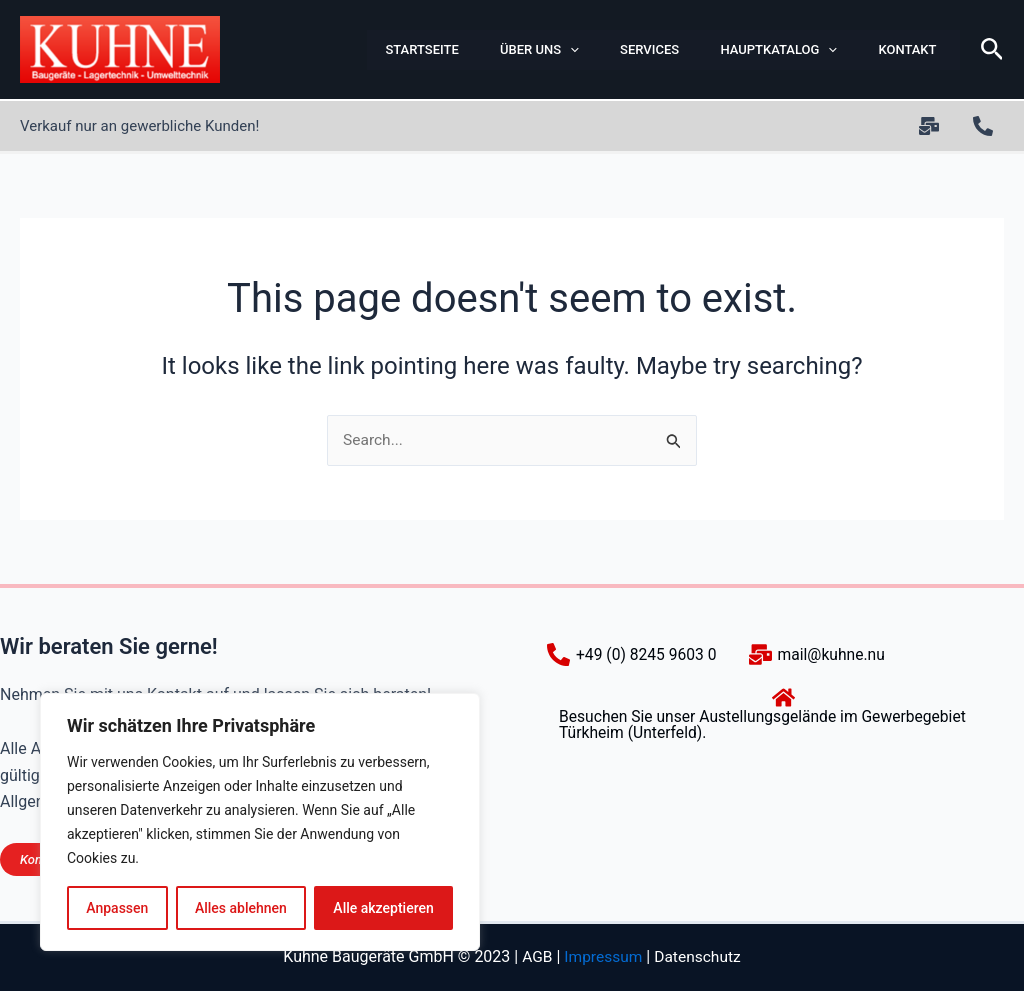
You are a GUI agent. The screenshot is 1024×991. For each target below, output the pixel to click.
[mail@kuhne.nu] (821, 654)
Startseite (397, 49)
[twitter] (932, 126)
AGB (534, 957)
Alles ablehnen (241, 908)
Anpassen (117, 908)
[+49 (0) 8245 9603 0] (986, 126)
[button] (550, 50)
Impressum (602, 957)
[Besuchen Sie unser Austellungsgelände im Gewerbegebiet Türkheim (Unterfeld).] (783, 713)
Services (633, 49)
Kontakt (898, 49)
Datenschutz (699, 957)
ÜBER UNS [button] (519, 50)
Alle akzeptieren (383, 908)
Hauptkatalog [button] (766, 50)
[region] (260, 822)
